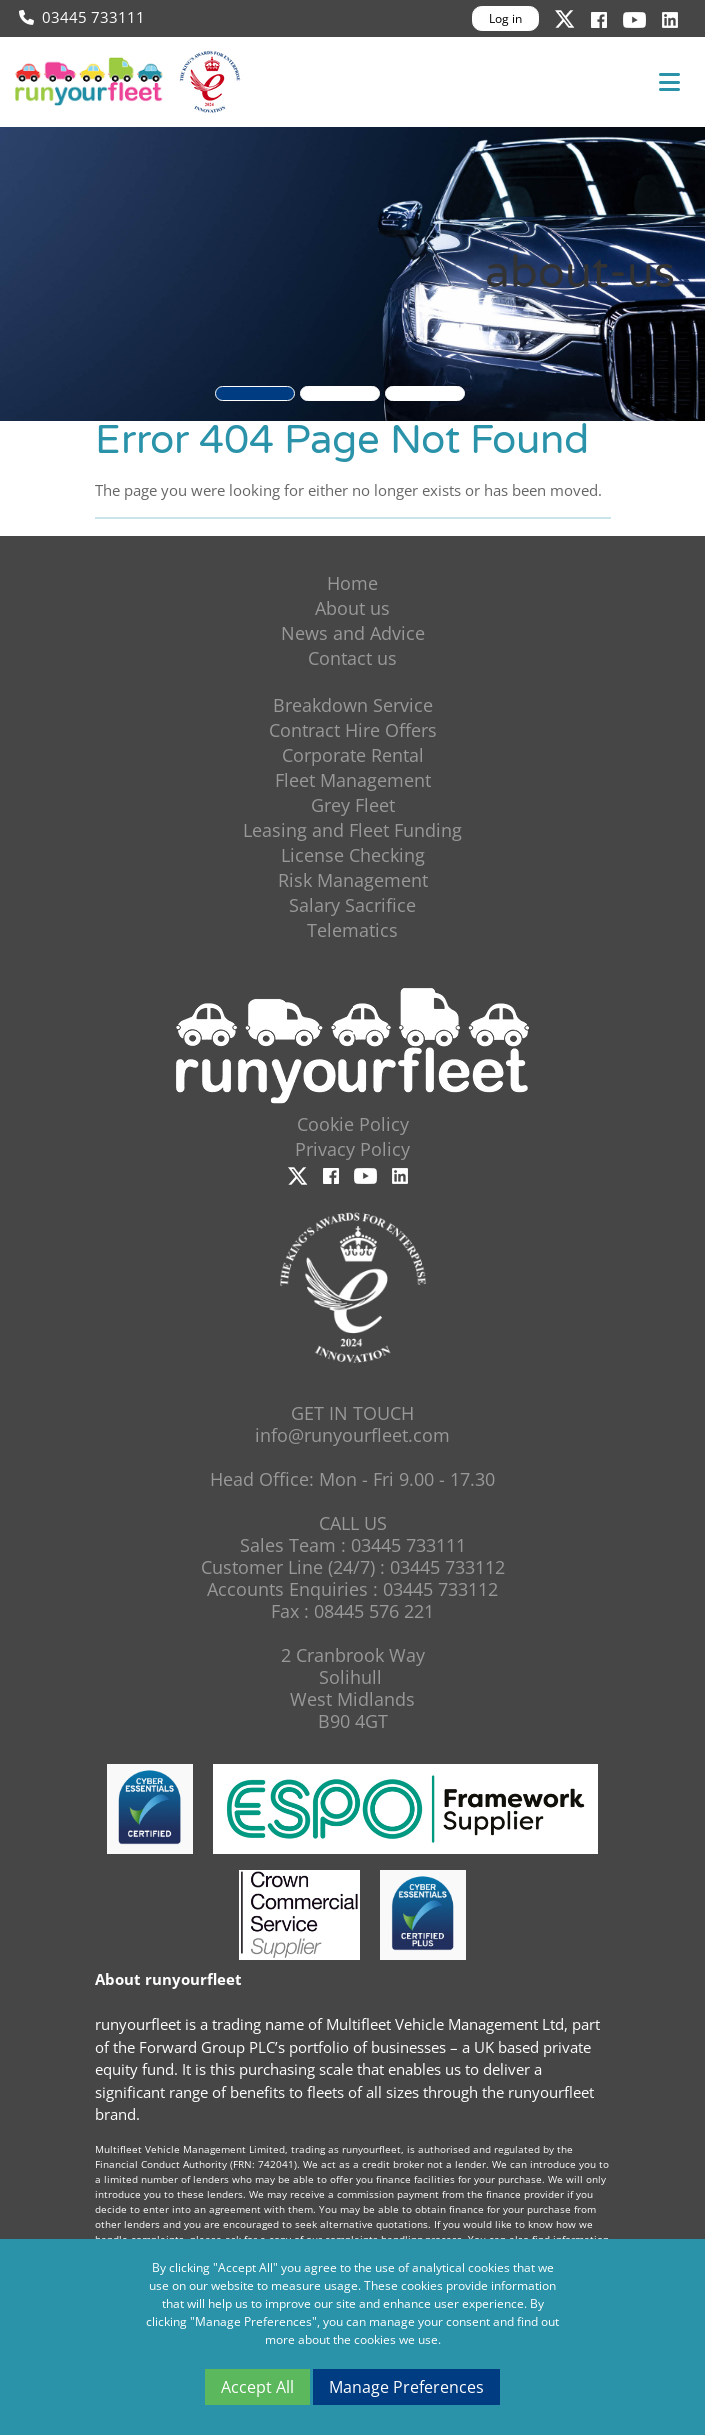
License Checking (353, 855)
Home (352, 583)
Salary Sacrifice (352, 905)
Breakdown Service (353, 705)
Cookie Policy (353, 1124)
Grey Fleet (353, 805)
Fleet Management (353, 780)
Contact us (352, 658)
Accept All (257, 2387)
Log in (505, 18)
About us (352, 608)
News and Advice (353, 633)
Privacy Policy (352, 1149)
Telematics (352, 930)
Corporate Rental (353, 755)
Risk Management (353, 880)
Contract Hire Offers (353, 730)
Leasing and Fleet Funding (352, 830)
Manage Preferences (406, 2387)
